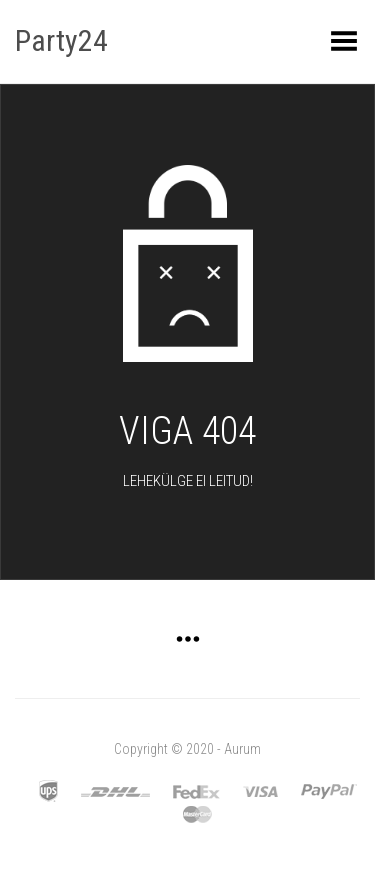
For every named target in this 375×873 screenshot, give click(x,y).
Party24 (61, 40)
